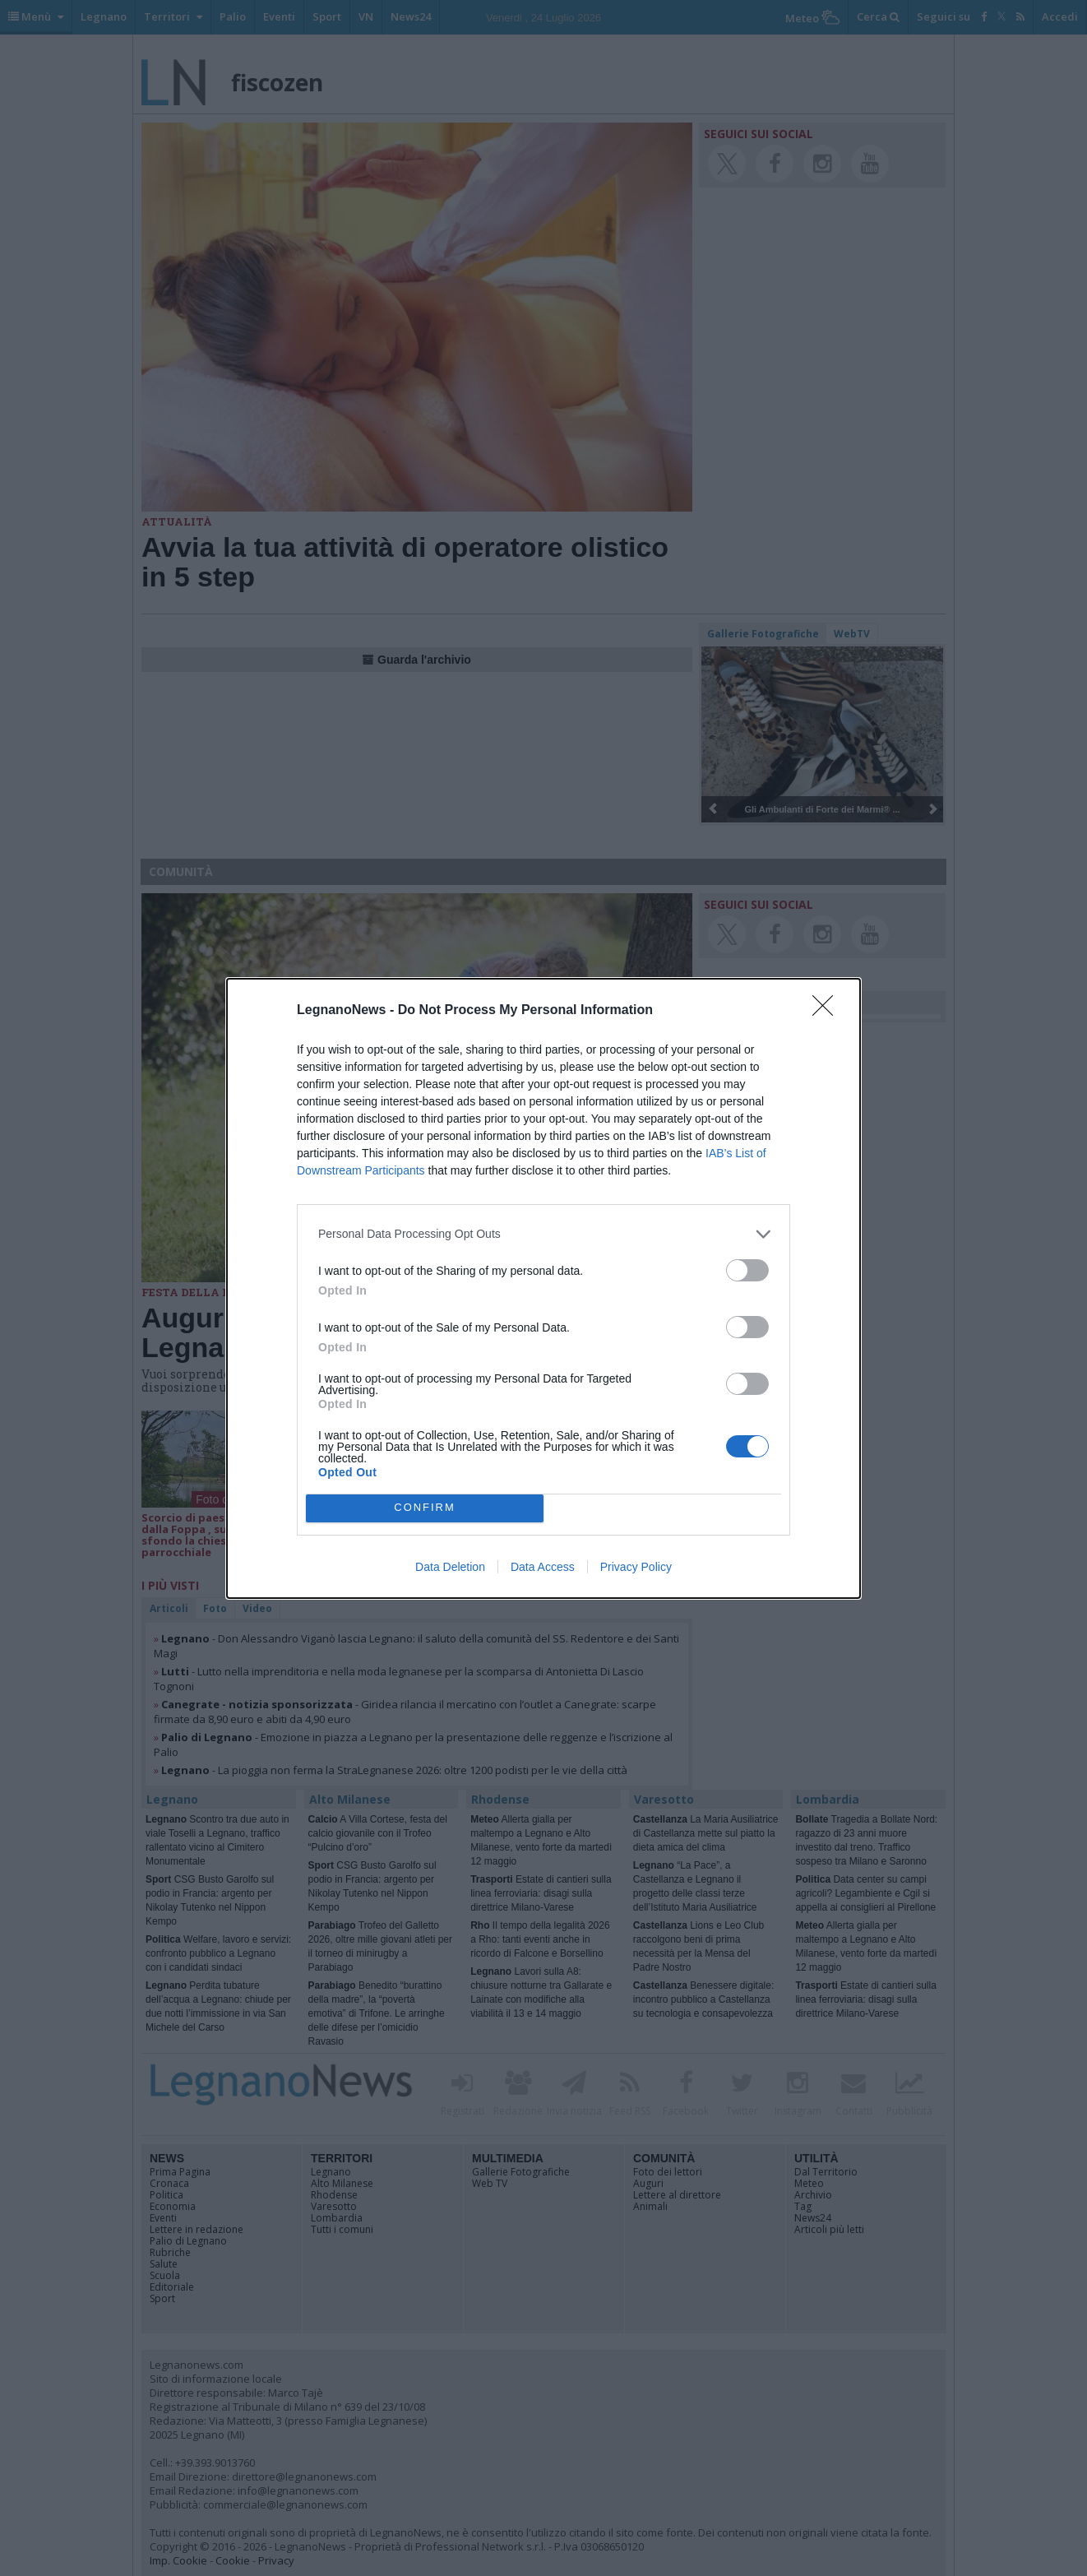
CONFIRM (425, 1507)
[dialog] (543, 1288)
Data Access (543, 1566)
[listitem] (543, 1234)
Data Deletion (450, 1566)
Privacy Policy (636, 1566)
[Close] (828, 1010)
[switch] (747, 1270)
